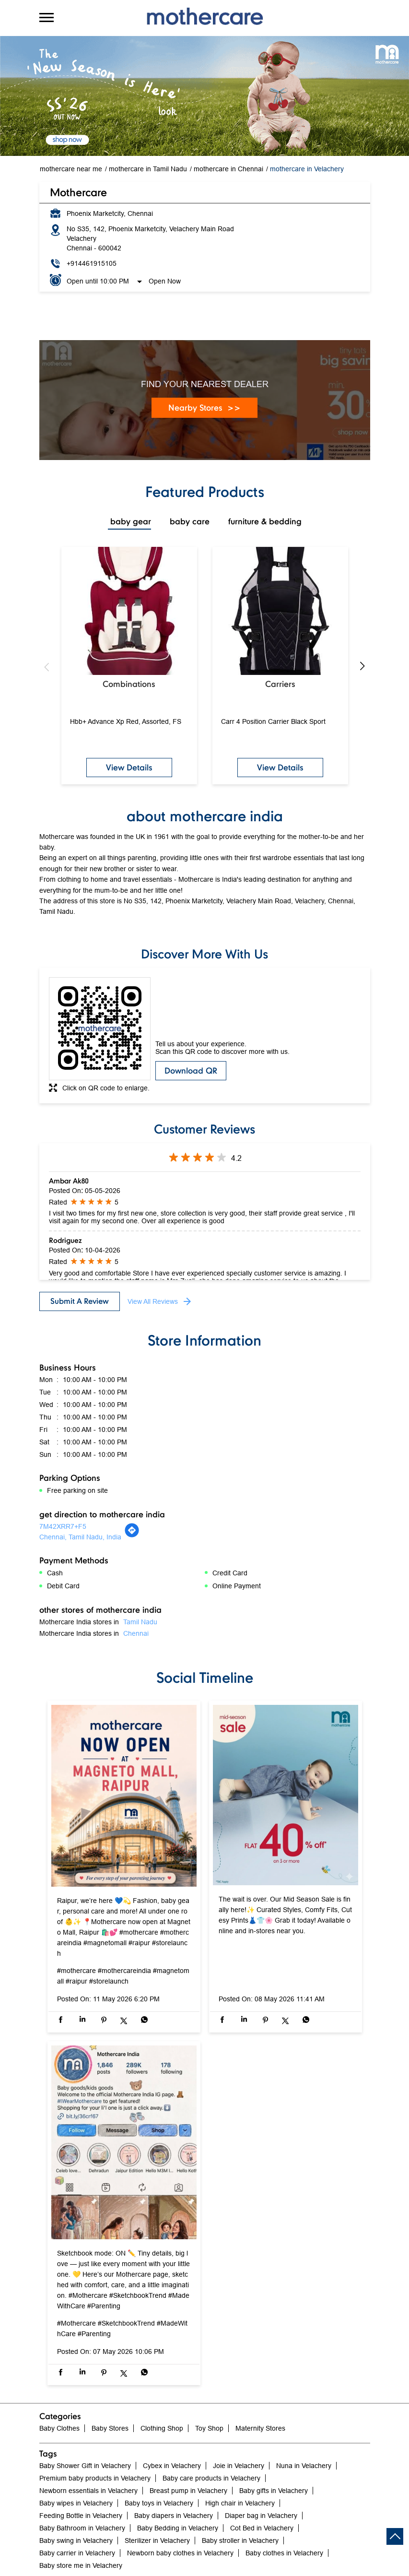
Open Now (165, 281)
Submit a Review (79, 1301)
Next (362, 666)
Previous (47, 666)
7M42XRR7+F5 (62, 1526)
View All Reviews (153, 1301)
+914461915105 (92, 263)
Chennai (136, 1633)
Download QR (190, 1070)
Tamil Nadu (140, 1622)
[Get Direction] (132, 1535)
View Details (129, 767)
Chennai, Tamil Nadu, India (80, 1537)
